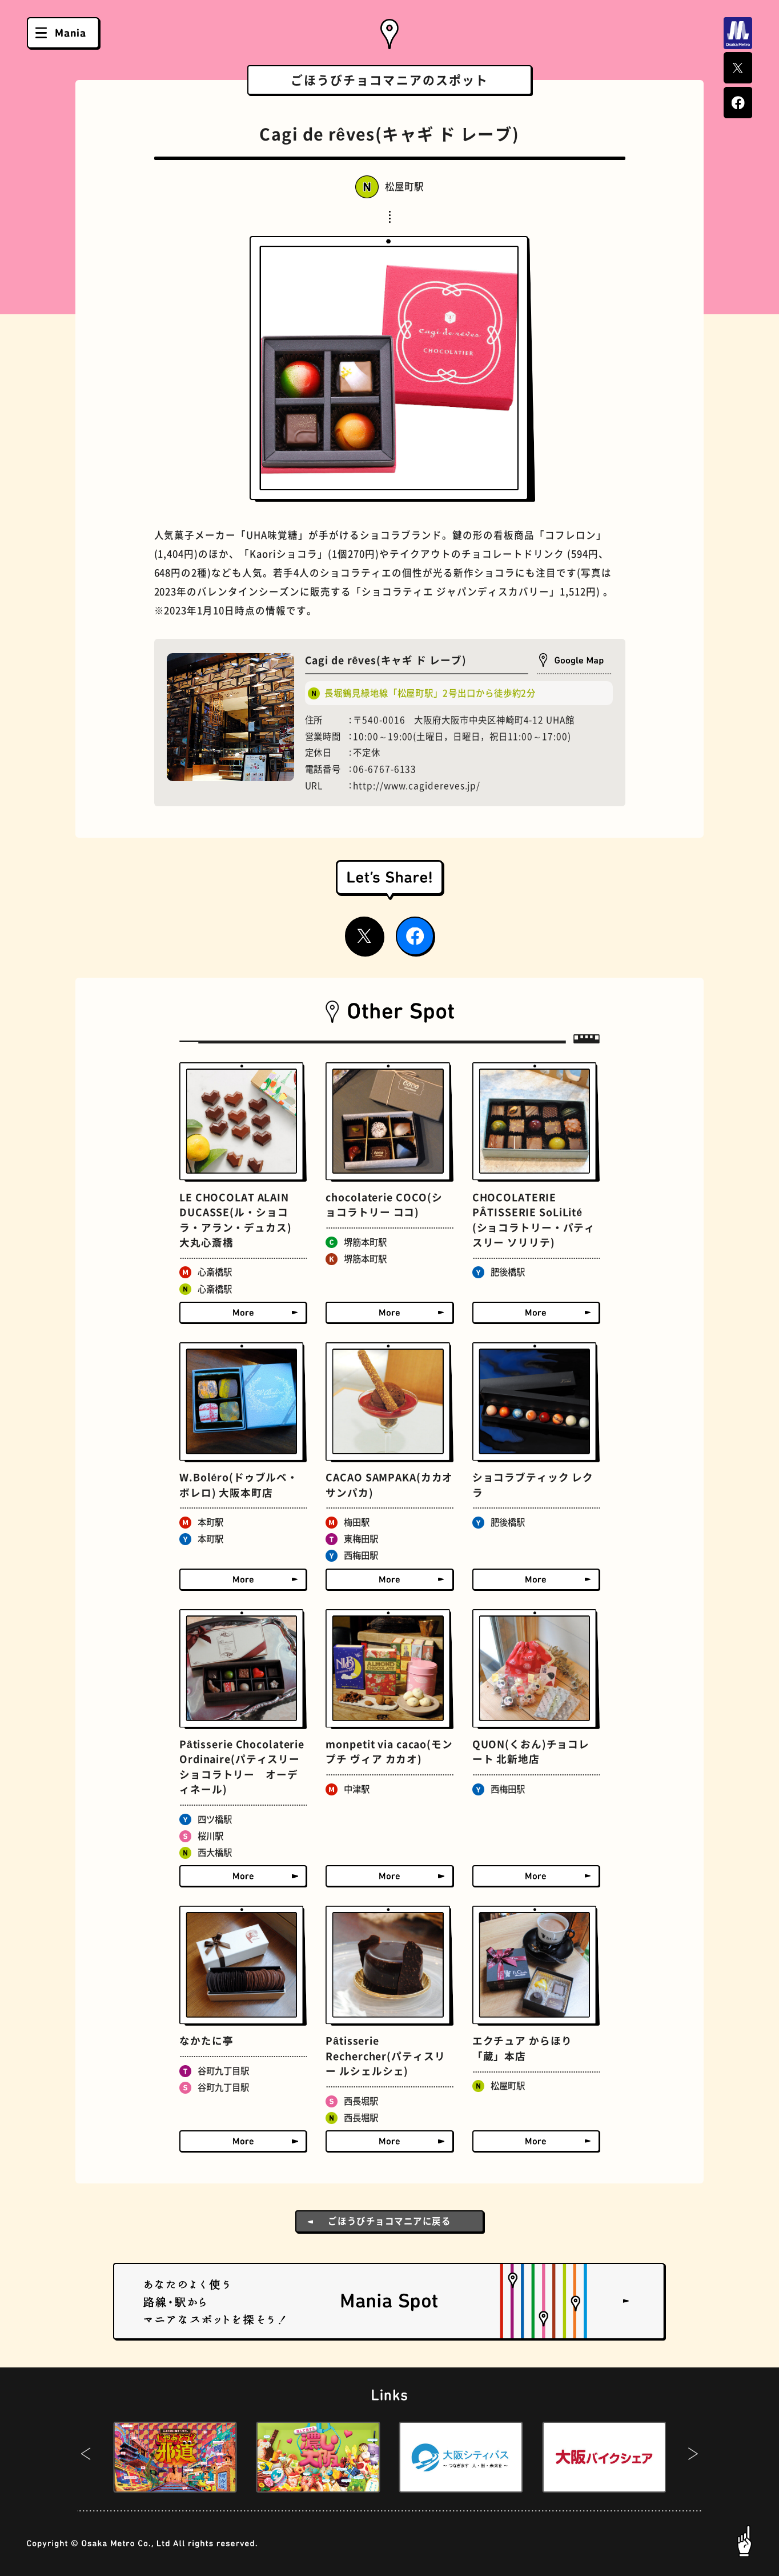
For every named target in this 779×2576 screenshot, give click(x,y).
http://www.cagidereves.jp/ (416, 785)
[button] (86, 2457)
